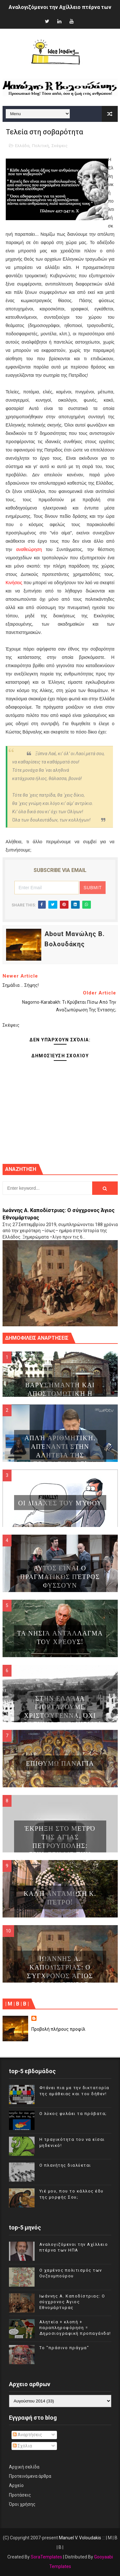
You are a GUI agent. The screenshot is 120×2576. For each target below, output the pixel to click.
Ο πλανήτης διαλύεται (65, 2165)
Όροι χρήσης (22, 2504)
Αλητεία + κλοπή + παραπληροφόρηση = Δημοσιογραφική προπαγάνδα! (75, 2327)
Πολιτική (40, 145)
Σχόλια (22, 2445)
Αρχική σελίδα (24, 2466)
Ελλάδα (22, 145)
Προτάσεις (20, 2495)
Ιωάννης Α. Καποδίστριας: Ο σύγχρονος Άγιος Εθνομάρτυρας (72, 2302)
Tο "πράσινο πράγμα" (64, 2347)
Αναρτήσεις (27, 2434)
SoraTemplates (46, 2556)
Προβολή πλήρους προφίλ (58, 2029)
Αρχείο (16, 2485)
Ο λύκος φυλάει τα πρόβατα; (73, 2113)
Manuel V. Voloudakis (80, 2537)
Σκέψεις (60, 145)
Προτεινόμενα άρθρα (30, 2476)
